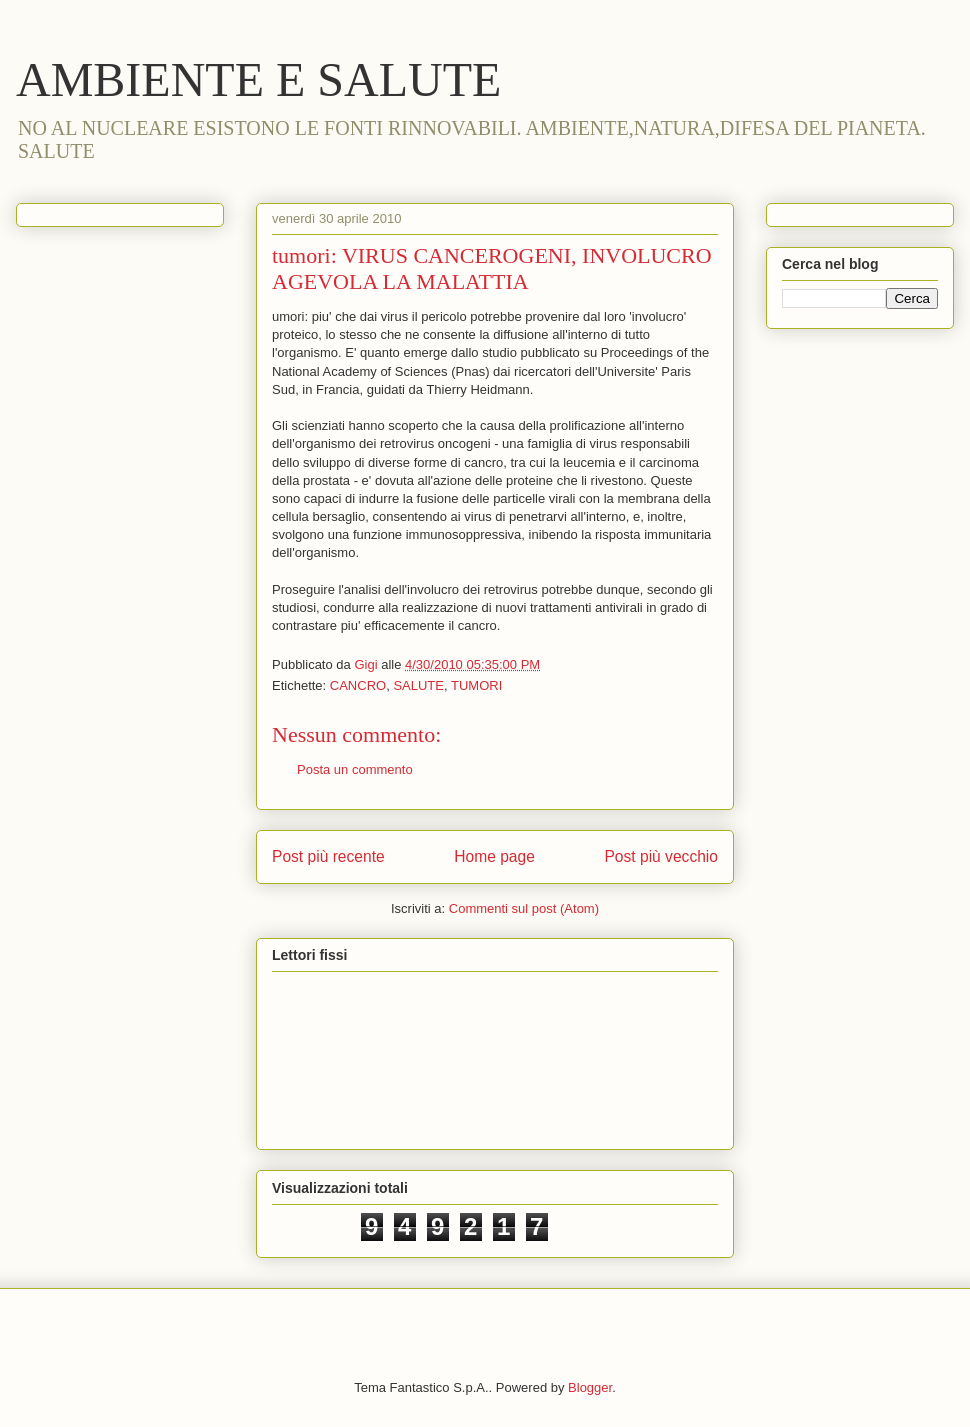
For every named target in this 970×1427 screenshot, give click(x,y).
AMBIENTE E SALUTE (258, 79)
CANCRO (358, 685)
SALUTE (418, 685)
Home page (494, 856)
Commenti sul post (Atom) (524, 908)
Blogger (590, 1387)
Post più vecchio (661, 856)
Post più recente (328, 856)
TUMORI (476, 685)
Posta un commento (355, 769)
